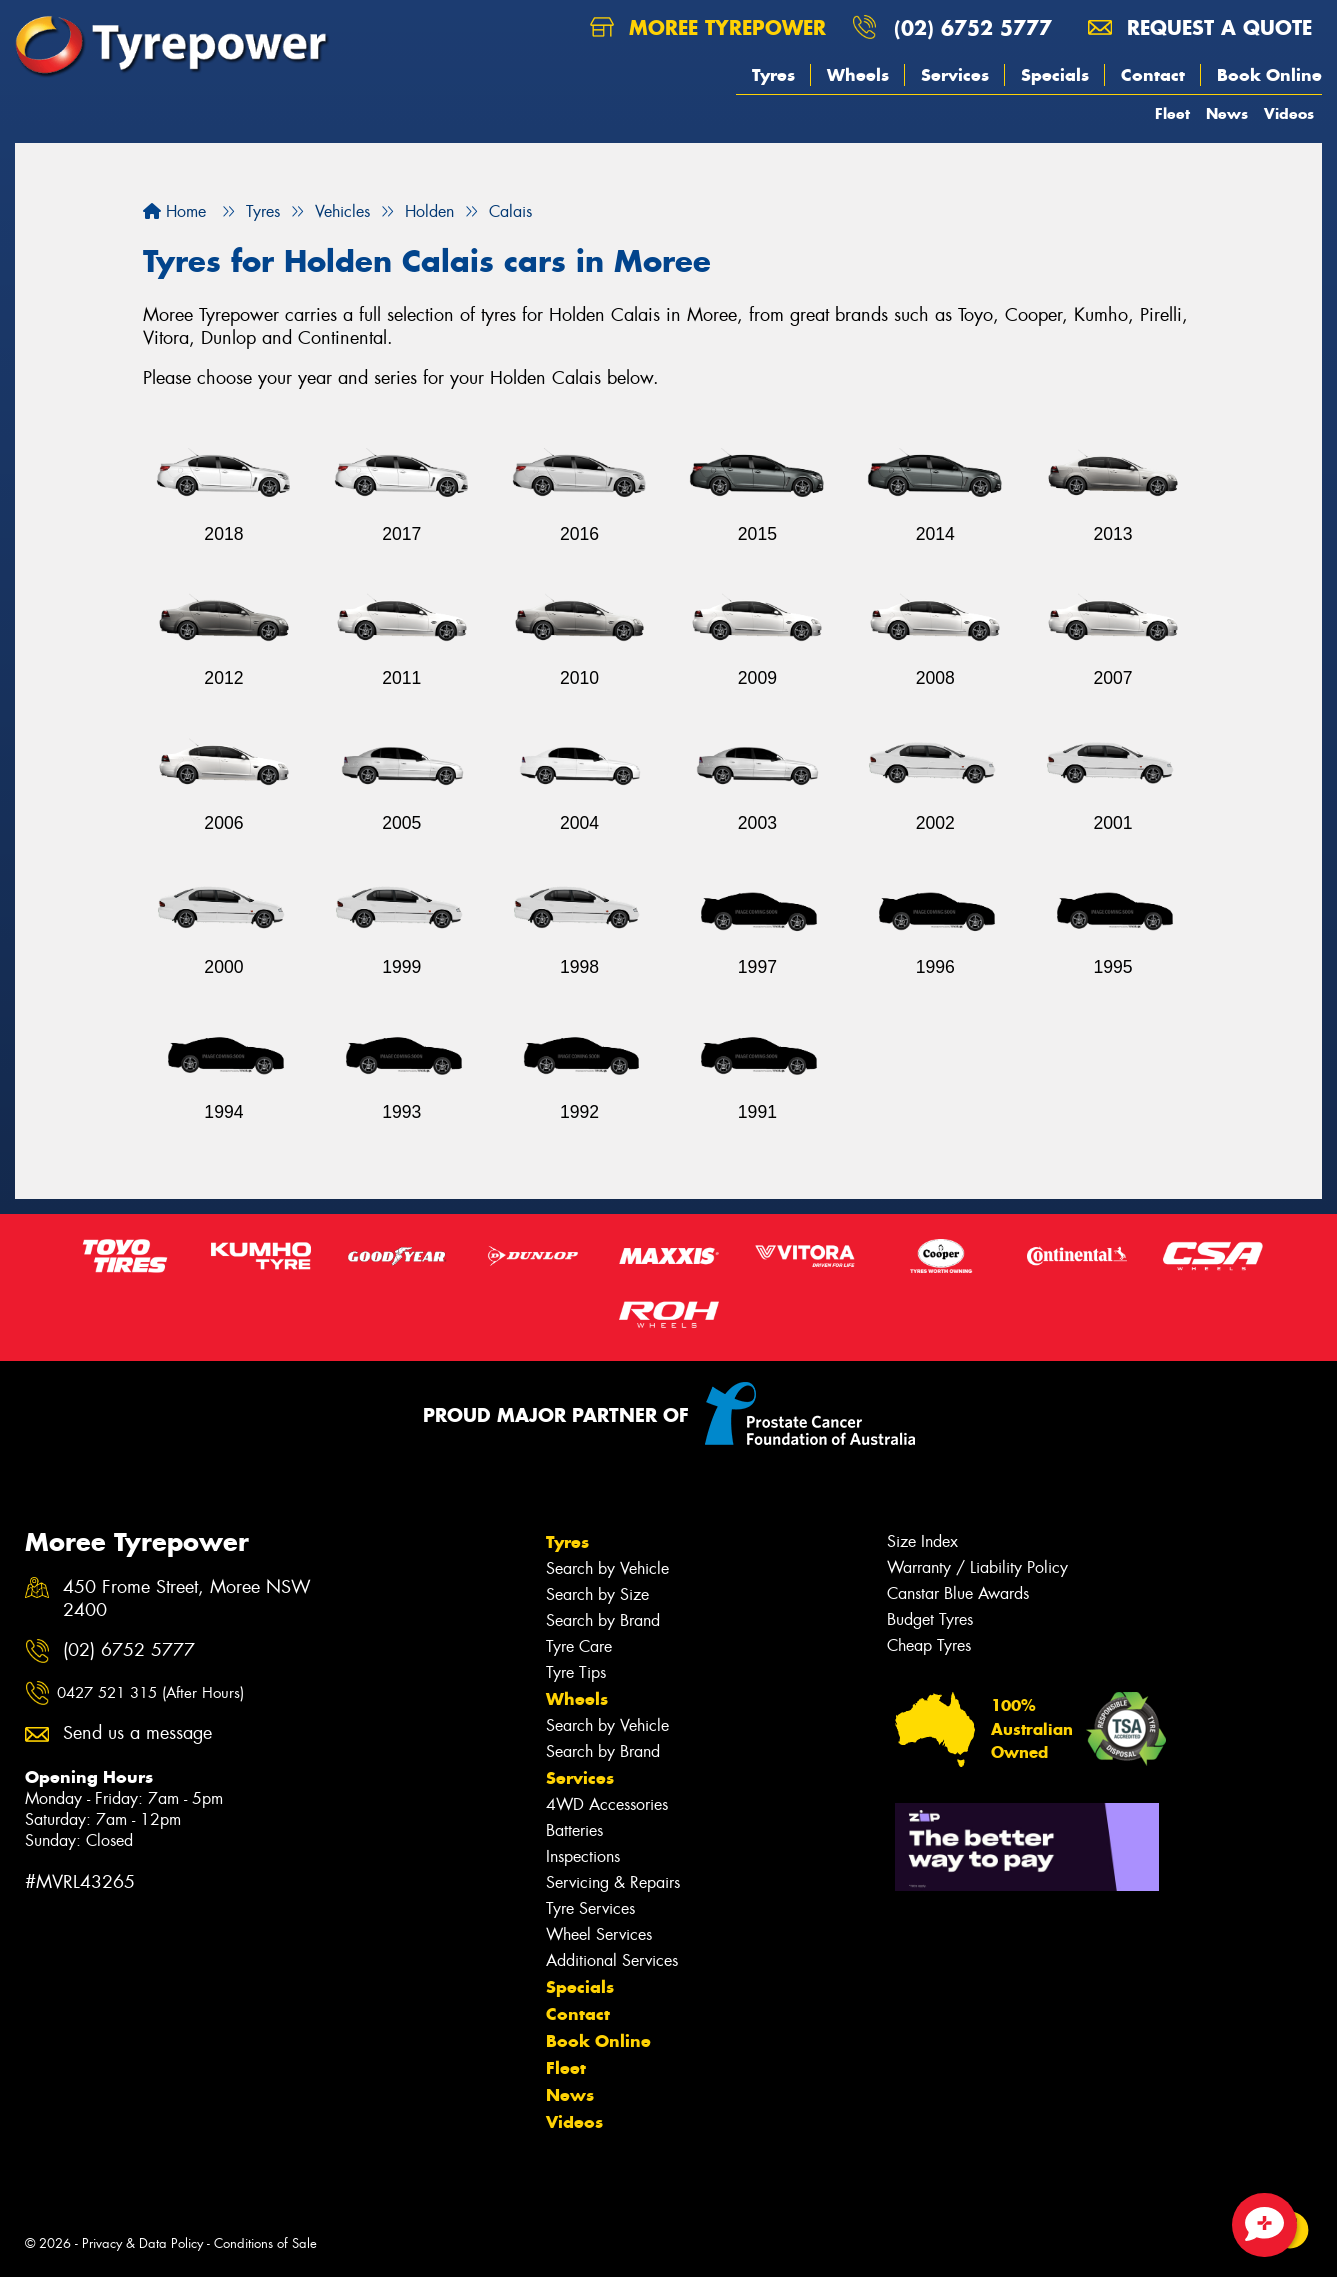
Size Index (922, 1541)
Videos (1289, 113)
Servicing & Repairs (613, 1882)
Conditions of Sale (265, 2243)
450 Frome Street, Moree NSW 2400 (187, 1599)
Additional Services (612, 1960)
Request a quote (1200, 27)
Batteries (574, 1830)
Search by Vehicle (607, 1568)
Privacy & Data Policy (142, 2243)
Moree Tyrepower (708, 27)
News (1227, 113)
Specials (1055, 75)
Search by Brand (603, 1620)
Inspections (583, 1856)
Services (955, 75)
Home (174, 211)
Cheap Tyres (929, 1645)
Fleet (1172, 113)
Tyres (773, 75)
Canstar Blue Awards (958, 1593)
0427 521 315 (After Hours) (150, 1693)
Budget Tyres (930, 1619)
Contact (1153, 75)
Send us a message (137, 1733)
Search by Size (597, 1594)
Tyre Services (590, 1908)
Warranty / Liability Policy (977, 1567)
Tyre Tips (576, 1672)
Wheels (858, 75)
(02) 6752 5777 (973, 27)
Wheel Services (599, 1934)
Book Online (1269, 75)
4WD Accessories (607, 1804)
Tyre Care (579, 1646)
